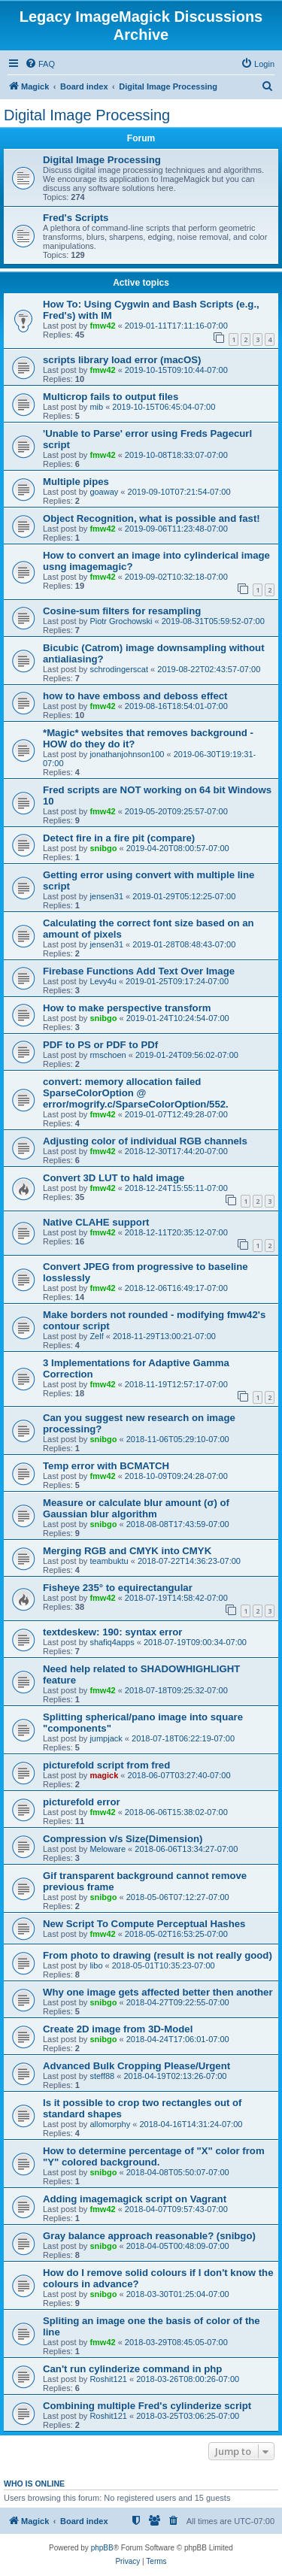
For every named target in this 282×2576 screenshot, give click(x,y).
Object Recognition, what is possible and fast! (151, 518)
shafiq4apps (111, 1642)
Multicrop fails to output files (110, 396)
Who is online (34, 2483)
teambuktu (108, 1560)
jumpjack (105, 1738)
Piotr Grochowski (120, 621)
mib (96, 406)
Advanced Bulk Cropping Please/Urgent (136, 2065)
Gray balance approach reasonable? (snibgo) (149, 2235)
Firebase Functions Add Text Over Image (139, 971)
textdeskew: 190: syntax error (112, 1632)
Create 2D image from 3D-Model (118, 2029)
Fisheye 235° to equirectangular (118, 1587)
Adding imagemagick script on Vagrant (134, 2199)
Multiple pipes (76, 481)
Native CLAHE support (96, 1222)
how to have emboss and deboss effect (135, 696)
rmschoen (107, 1054)
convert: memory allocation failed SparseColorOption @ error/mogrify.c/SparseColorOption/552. (136, 1093)
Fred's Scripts (75, 217)
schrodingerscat (118, 669)
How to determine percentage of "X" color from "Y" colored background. (154, 2156)
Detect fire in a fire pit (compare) (119, 838)
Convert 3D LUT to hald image (113, 1177)
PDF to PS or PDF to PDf (100, 1044)
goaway (103, 491)
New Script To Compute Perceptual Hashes (144, 1923)
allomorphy (109, 2124)
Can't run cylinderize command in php (132, 2368)
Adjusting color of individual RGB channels (145, 1141)
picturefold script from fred (106, 1765)
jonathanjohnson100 (126, 754)
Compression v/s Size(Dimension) (123, 1838)
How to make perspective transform (127, 1008)
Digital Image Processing (87, 115)
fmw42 (102, 325)
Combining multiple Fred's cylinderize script (147, 2405)
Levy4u (102, 981)
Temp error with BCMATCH (106, 1465)
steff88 (101, 2075)
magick (103, 1775)
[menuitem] (40, 64)
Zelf (96, 1336)
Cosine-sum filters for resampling (122, 611)
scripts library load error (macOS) (122, 359)
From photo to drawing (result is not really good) (157, 1955)
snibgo (103, 848)
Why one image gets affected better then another (158, 1992)
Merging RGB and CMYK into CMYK (127, 1550)
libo (95, 1965)
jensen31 (106, 896)
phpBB (102, 2548)
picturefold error (81, 1802)
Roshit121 (108, 2379)
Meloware (107, 1848)
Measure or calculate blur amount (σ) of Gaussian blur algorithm (136, 1508)
